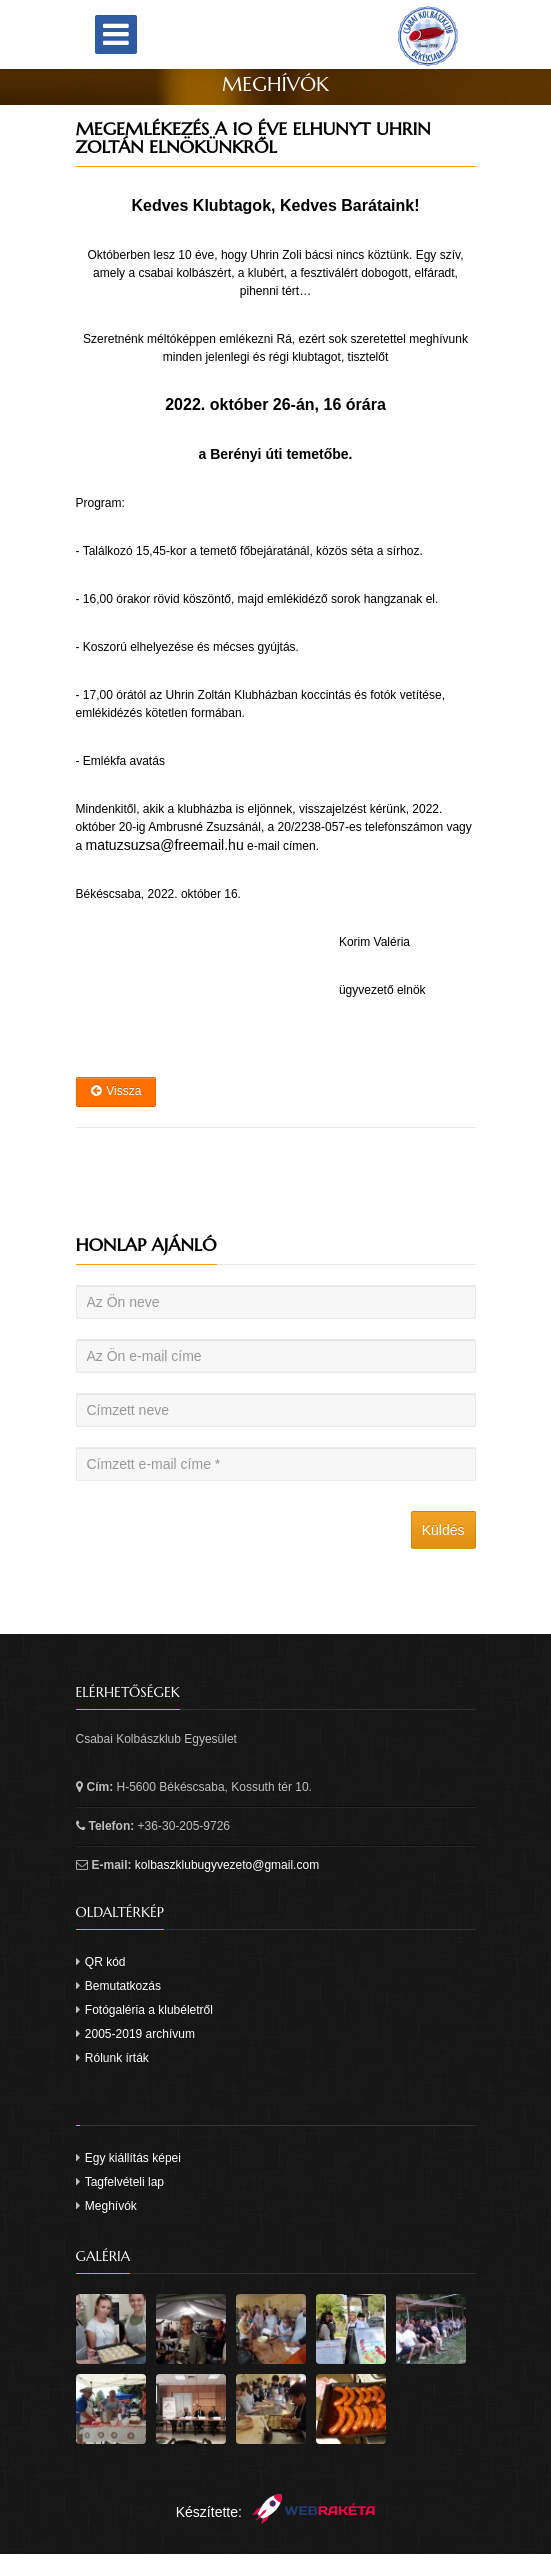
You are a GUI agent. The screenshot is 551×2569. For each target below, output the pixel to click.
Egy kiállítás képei (133, 2158)
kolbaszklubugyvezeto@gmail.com (227, 1865)
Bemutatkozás (123, 1986)
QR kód (105, 1962)
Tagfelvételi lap (124, 2182)
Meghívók (111, 2206)
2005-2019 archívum (140, 2034)
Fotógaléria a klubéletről (149, 2010)
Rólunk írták (117, 2058)
